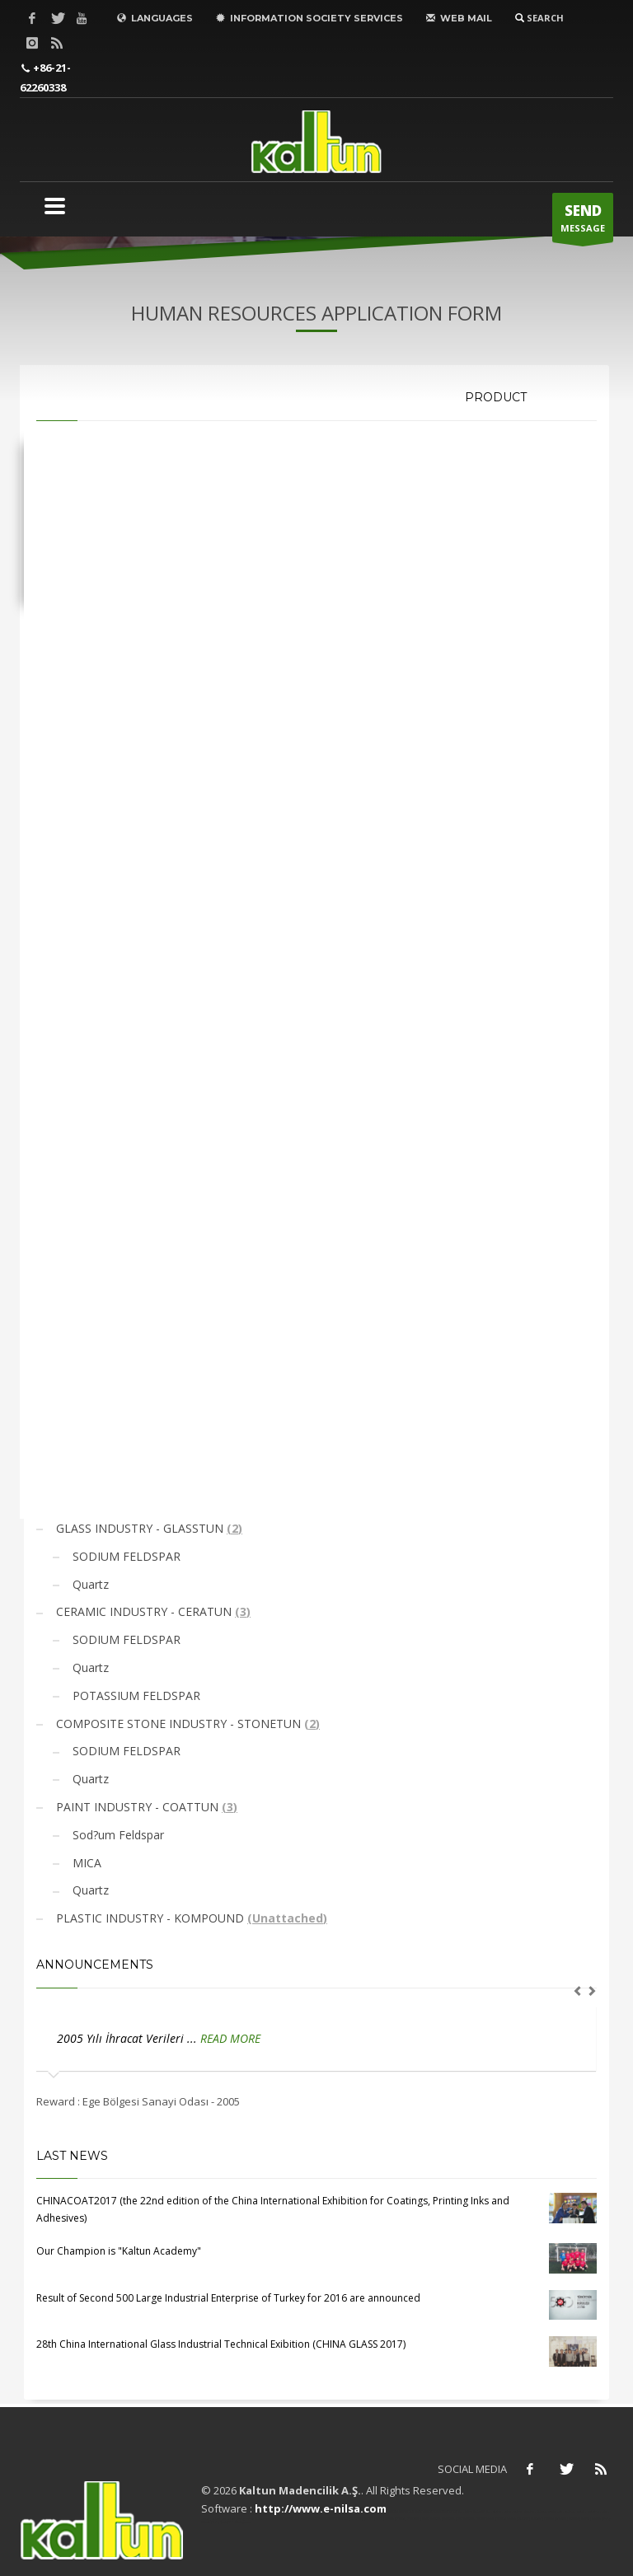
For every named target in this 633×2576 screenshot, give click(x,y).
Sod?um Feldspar (116, 1835)
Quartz (89, 1584)
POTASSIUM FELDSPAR (134, 1695)
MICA (85, 1863)
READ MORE (230, 2038)
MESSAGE (582, 221)
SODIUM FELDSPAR (125, 1556)
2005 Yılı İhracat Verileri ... (128, 2038)
